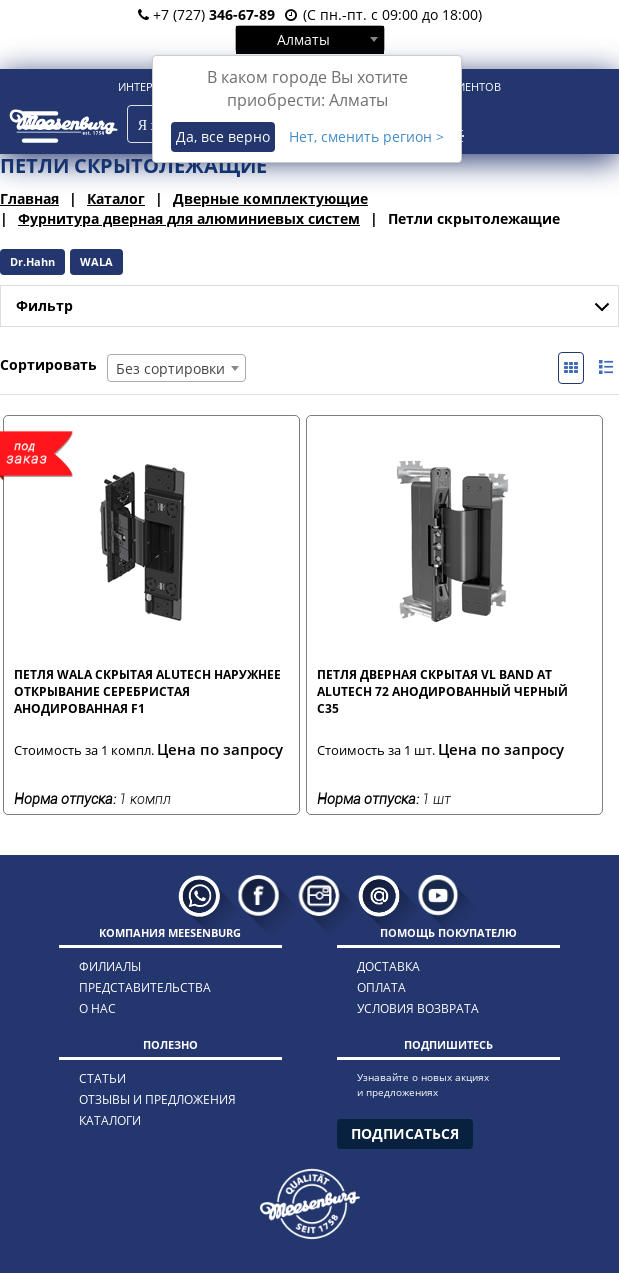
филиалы (110, 966)
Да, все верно (223, 136)
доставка (388, 966)
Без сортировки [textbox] (170, 368)
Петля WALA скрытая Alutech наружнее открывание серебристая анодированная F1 (147, 691)
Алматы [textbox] (303, 39)
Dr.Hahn (32, 261)
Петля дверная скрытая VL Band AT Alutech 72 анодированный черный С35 (442, 691)
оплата (381, 987)
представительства (145, 987)
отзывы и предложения (157, 1099)
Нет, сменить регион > (366, 136)
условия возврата (418, 1008)
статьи (102, 1078)
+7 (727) (206, 14)
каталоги (110, 1120)
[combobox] (310, 39)
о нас (97, 1008)
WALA (96, 261)
